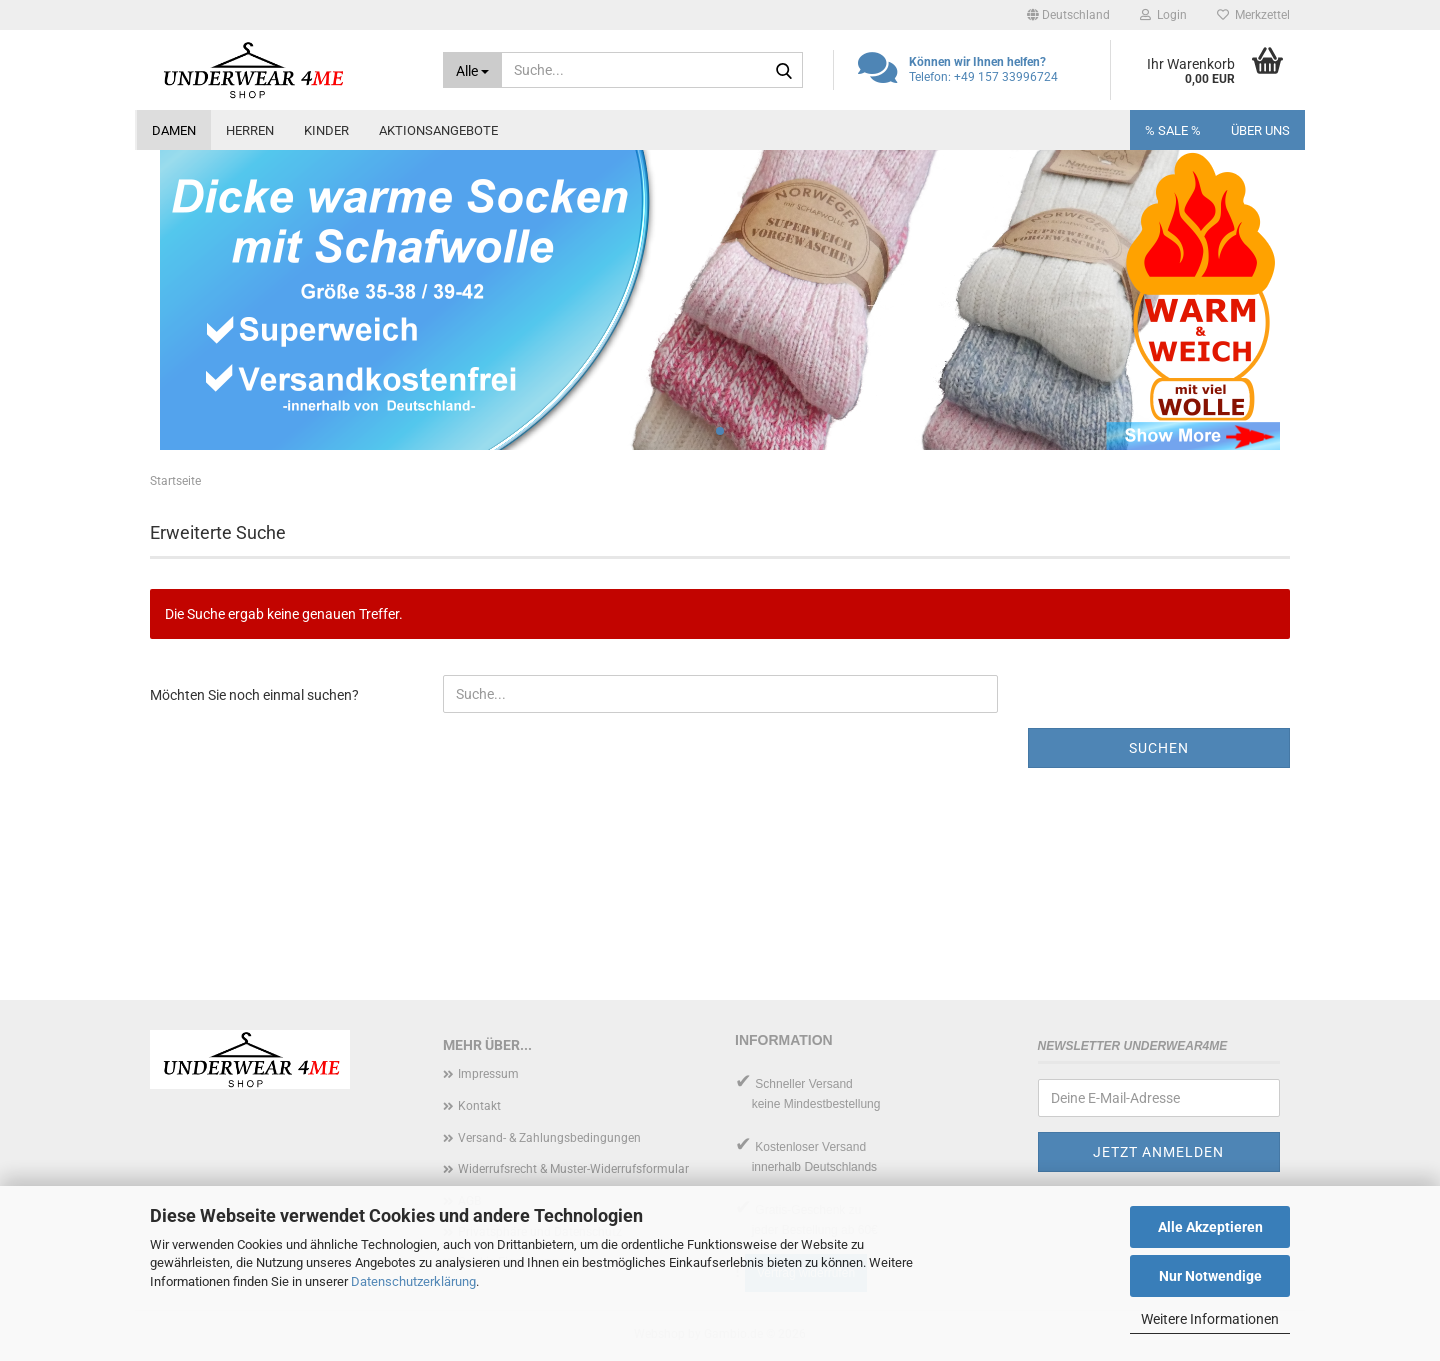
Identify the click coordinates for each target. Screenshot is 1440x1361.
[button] (1068, 15)
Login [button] (1163, 15)
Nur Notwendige (1210, 1276)
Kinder (326, 130)
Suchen (1159, 748)
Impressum (488, 1074)
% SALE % (1173, 130)
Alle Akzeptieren (1210, 1227)
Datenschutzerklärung (413, 1281)
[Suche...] (473, 70)
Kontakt (479, 1106)
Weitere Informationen (1210, 1319)
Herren (250, 130)
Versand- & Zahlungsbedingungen (549, 1138)
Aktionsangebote (438, 130)
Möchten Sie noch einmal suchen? (254, 695)
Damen (174, 130)
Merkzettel (1253, 15)
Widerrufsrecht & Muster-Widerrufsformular (573, 1169)
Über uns (1260, 130)
